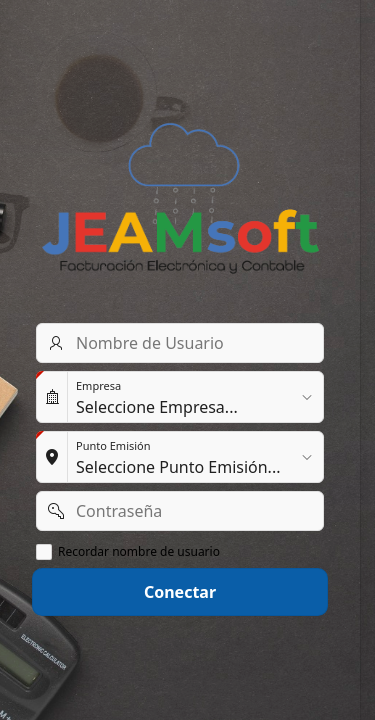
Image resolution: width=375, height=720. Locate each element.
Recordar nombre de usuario (139, 552)
